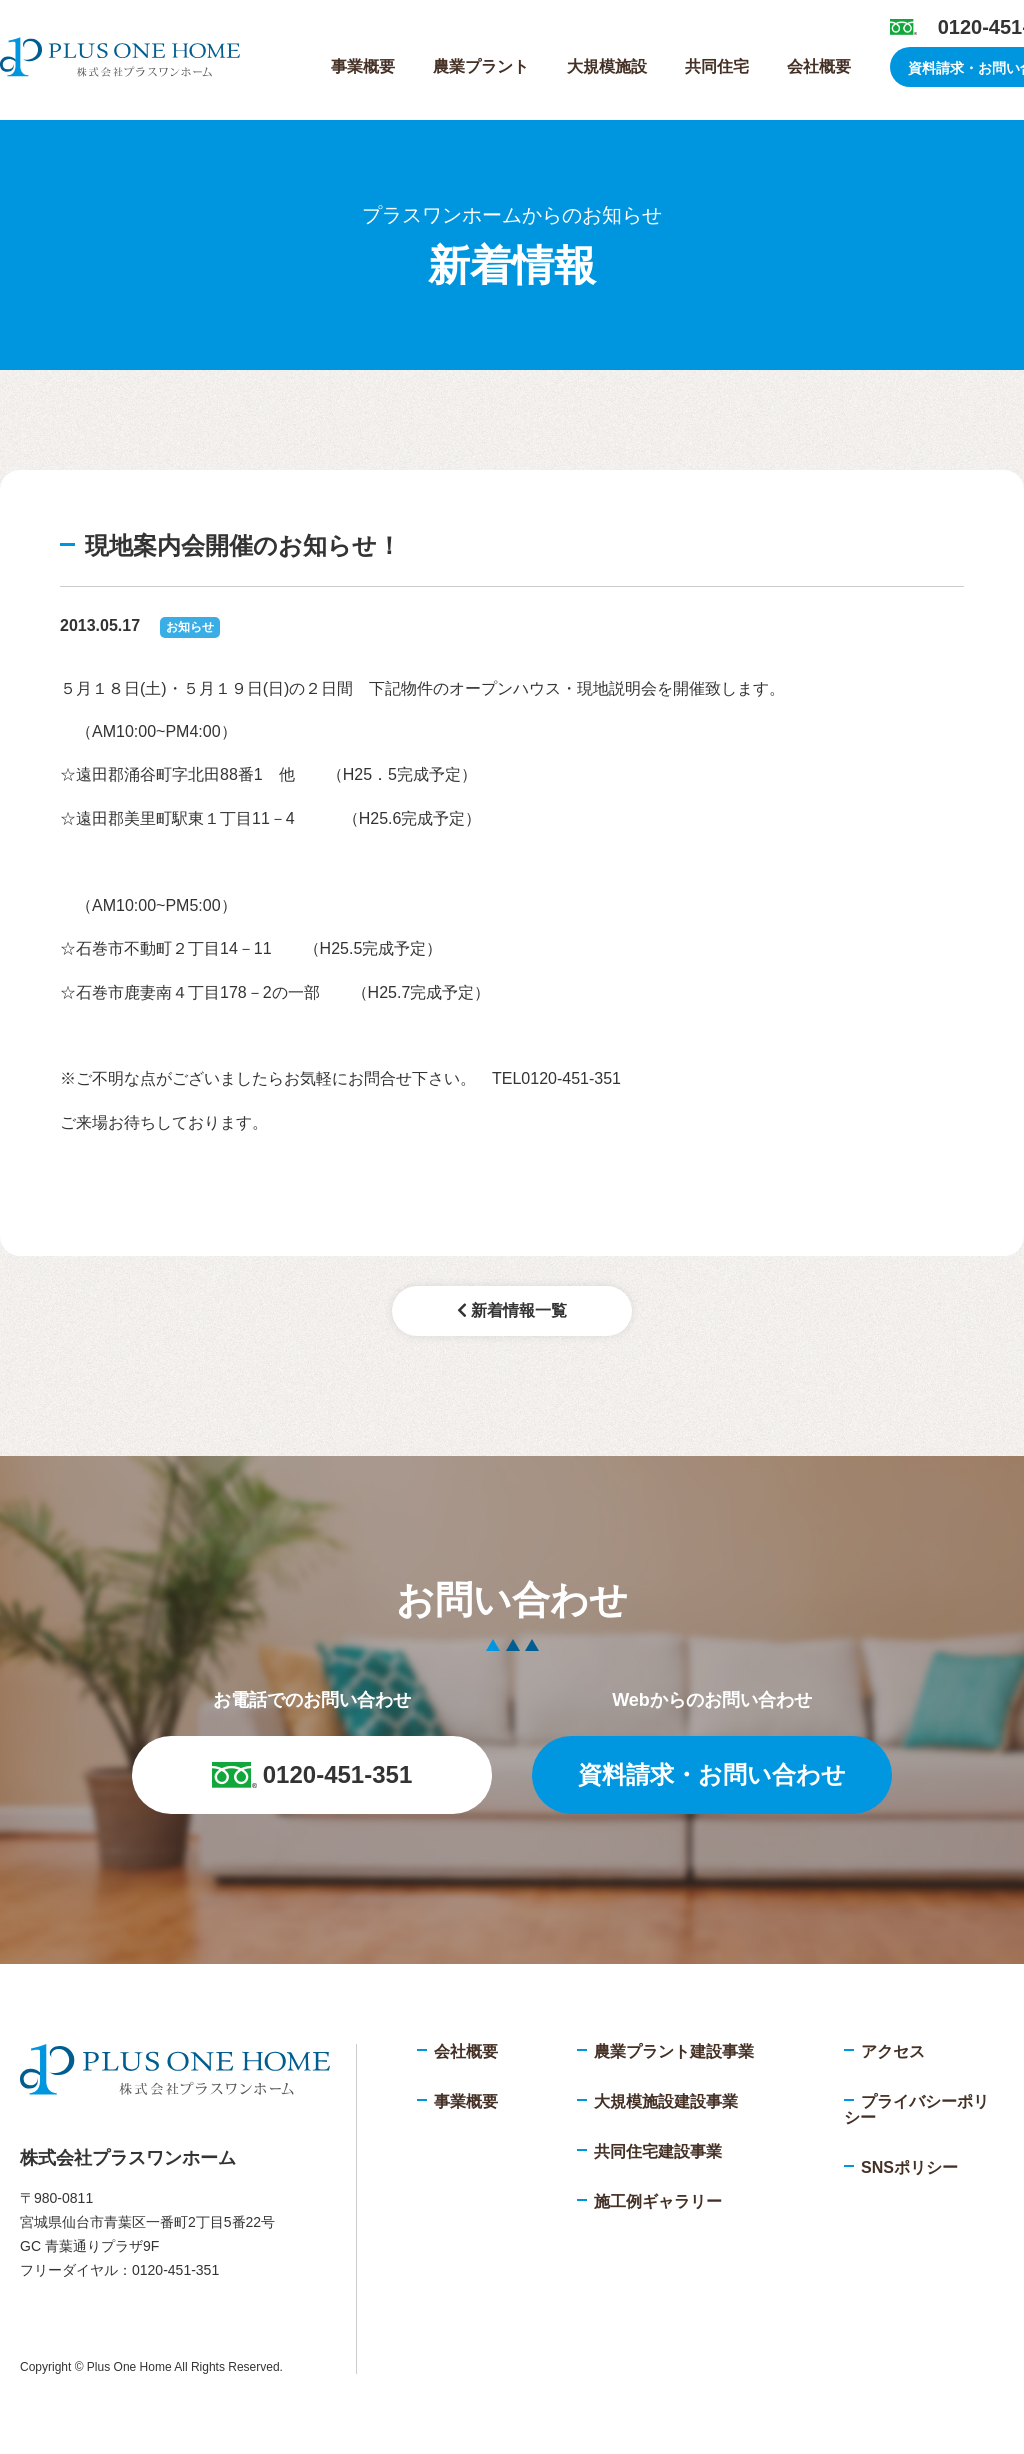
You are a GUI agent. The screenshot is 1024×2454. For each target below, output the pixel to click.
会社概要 (819, 66)
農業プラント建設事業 (674, 2051)
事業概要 (363, 66)
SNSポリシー (909, 2167)
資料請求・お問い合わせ (712, 1774)
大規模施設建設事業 (666, 2101)
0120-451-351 (312, 1774)
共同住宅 (717, 66)
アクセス (893, 2051)
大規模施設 (607, 66)
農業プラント (481, 66)
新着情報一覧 (512, 1310)
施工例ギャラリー (658, 2201)
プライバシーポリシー (916, 2109)
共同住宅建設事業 (658, 2151)
